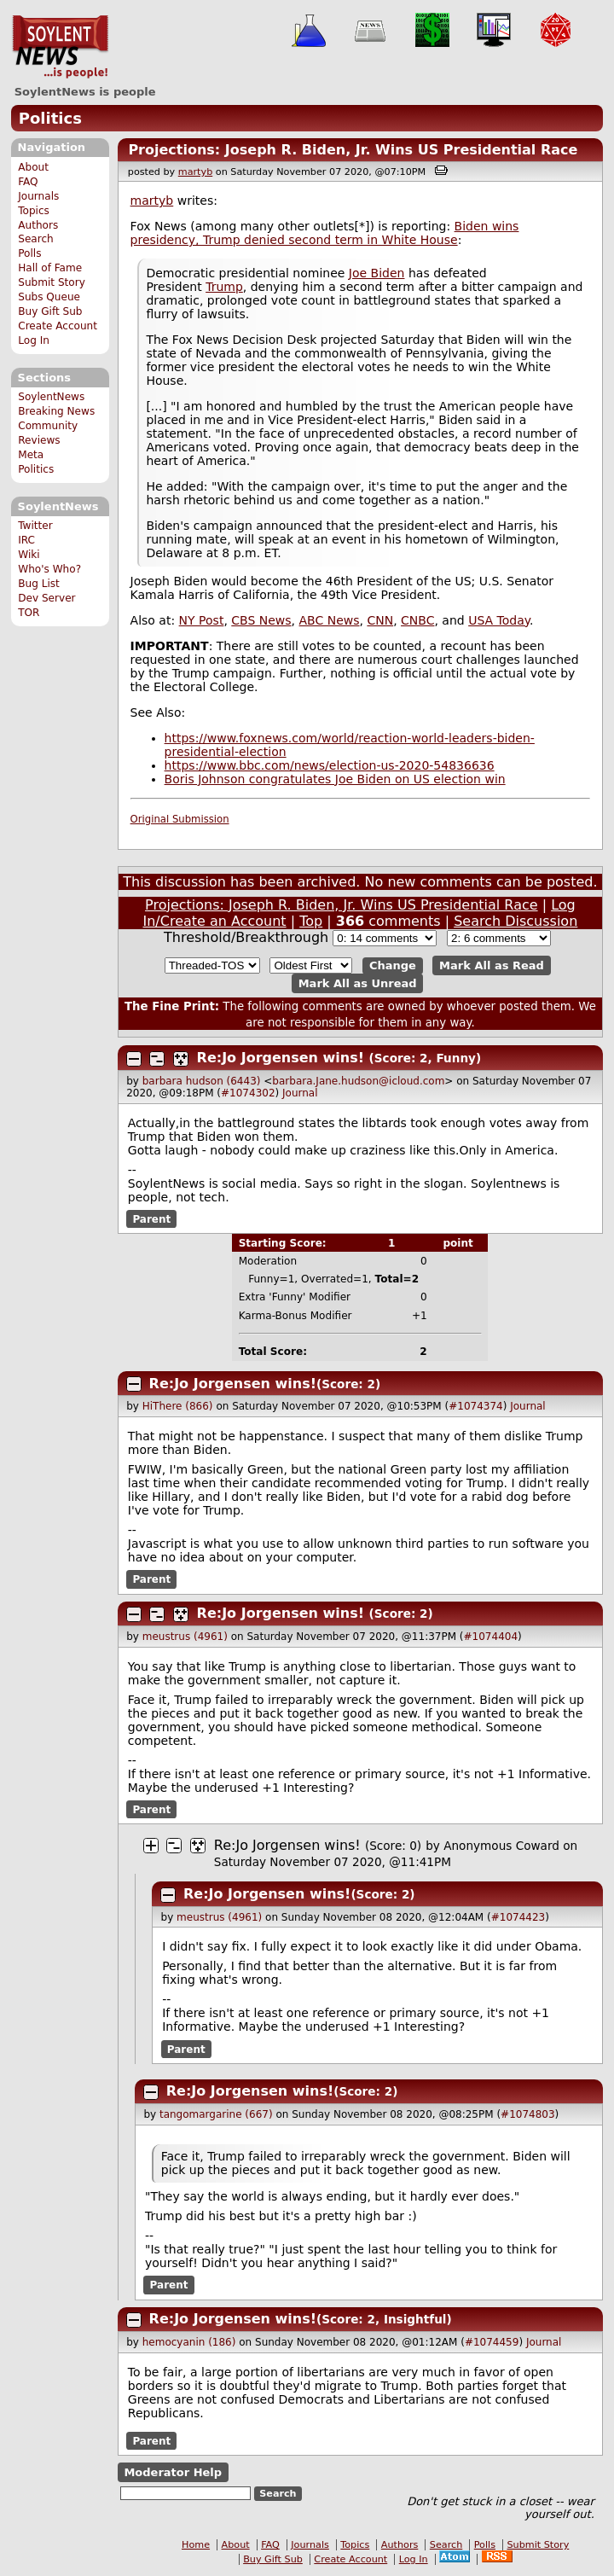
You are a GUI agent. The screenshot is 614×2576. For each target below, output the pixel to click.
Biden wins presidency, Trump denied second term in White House (324, 233)
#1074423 (518, 1917)
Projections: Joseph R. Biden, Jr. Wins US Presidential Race (352, 150)
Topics (33, 211)
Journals (38, 196)
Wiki (28, 555)
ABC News (329, 620)
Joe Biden (377, 273)
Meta (30, 455)
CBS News (261, 620)
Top (310, 921)
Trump (224, 287)
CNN (380, 620)
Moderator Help (173, 2472)
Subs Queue (49, 297)
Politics (50, 118)
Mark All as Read (491, 965)
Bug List (39, 584)
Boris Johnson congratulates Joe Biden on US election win (335, 779)
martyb (195, 171)
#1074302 (248, 1093)
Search (36, 239)
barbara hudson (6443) (201, 1081)
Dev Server (46, 598)
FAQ (28, 182)
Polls (29, 253)
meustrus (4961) (185, 1637)
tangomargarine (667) (216, 2114)
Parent (151, 1219)
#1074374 (476, 1406)
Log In (33, 340)
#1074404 (491, 1637)
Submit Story (51, 282)
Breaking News (56, 411)
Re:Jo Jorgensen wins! (280, 1058)
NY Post (201, 620)
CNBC (417, 620)
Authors (38, 225)
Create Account (57, 326)
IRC (26, 540)
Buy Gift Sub (50, 311)
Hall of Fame (50, 268)
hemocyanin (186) (189, 2342)
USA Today (499, 620)
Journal (300, 1093)
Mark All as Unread (357, 983)
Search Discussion (515, 921)
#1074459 (492, 2342)
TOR (28, 613)
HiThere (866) (177, 1406)
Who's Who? (49, 569)
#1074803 (528, 2114)
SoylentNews (60, 47)
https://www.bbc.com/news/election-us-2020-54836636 (330, 765)
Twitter (35, 526)
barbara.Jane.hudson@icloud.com (358, 1081)
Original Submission (179, 819)
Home (196, 2544)
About (33, 167)
